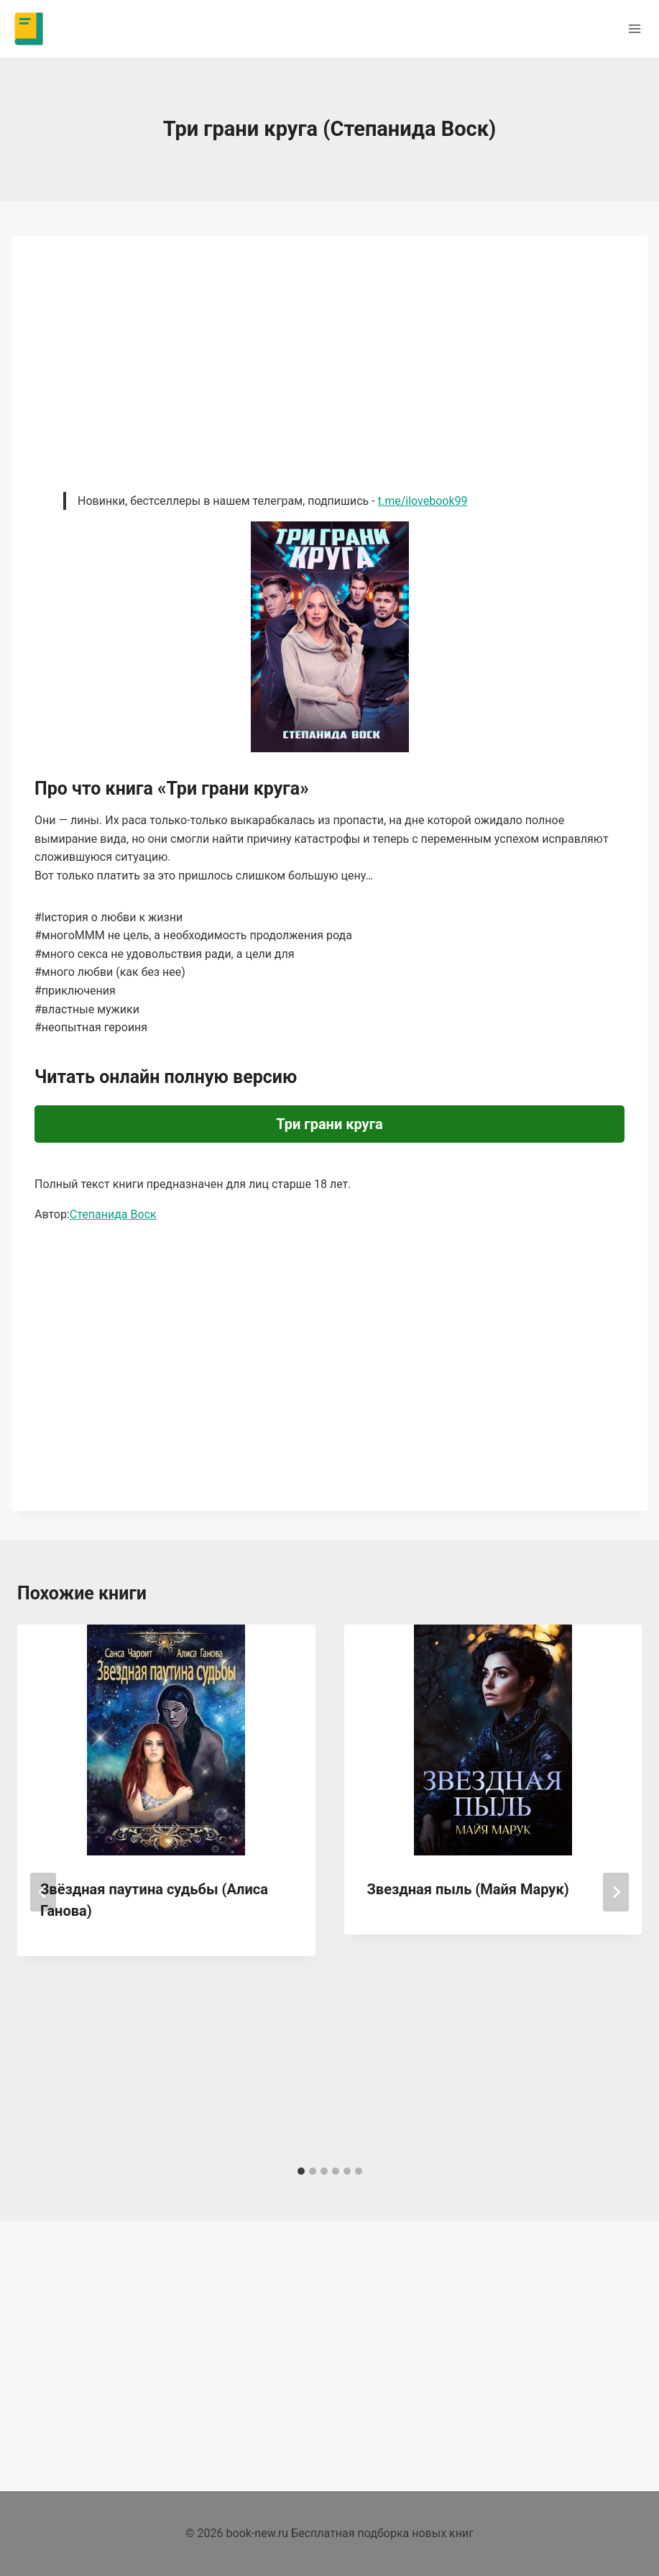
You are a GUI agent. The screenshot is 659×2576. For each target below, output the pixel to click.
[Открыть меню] (634, 28)
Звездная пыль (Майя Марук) (468, 1889)
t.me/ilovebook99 (423, 501)
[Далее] (616, 1892)
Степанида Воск (113, 1214)
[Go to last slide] (43, 1892)
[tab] (301, 2171)
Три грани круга (329, 1124)
